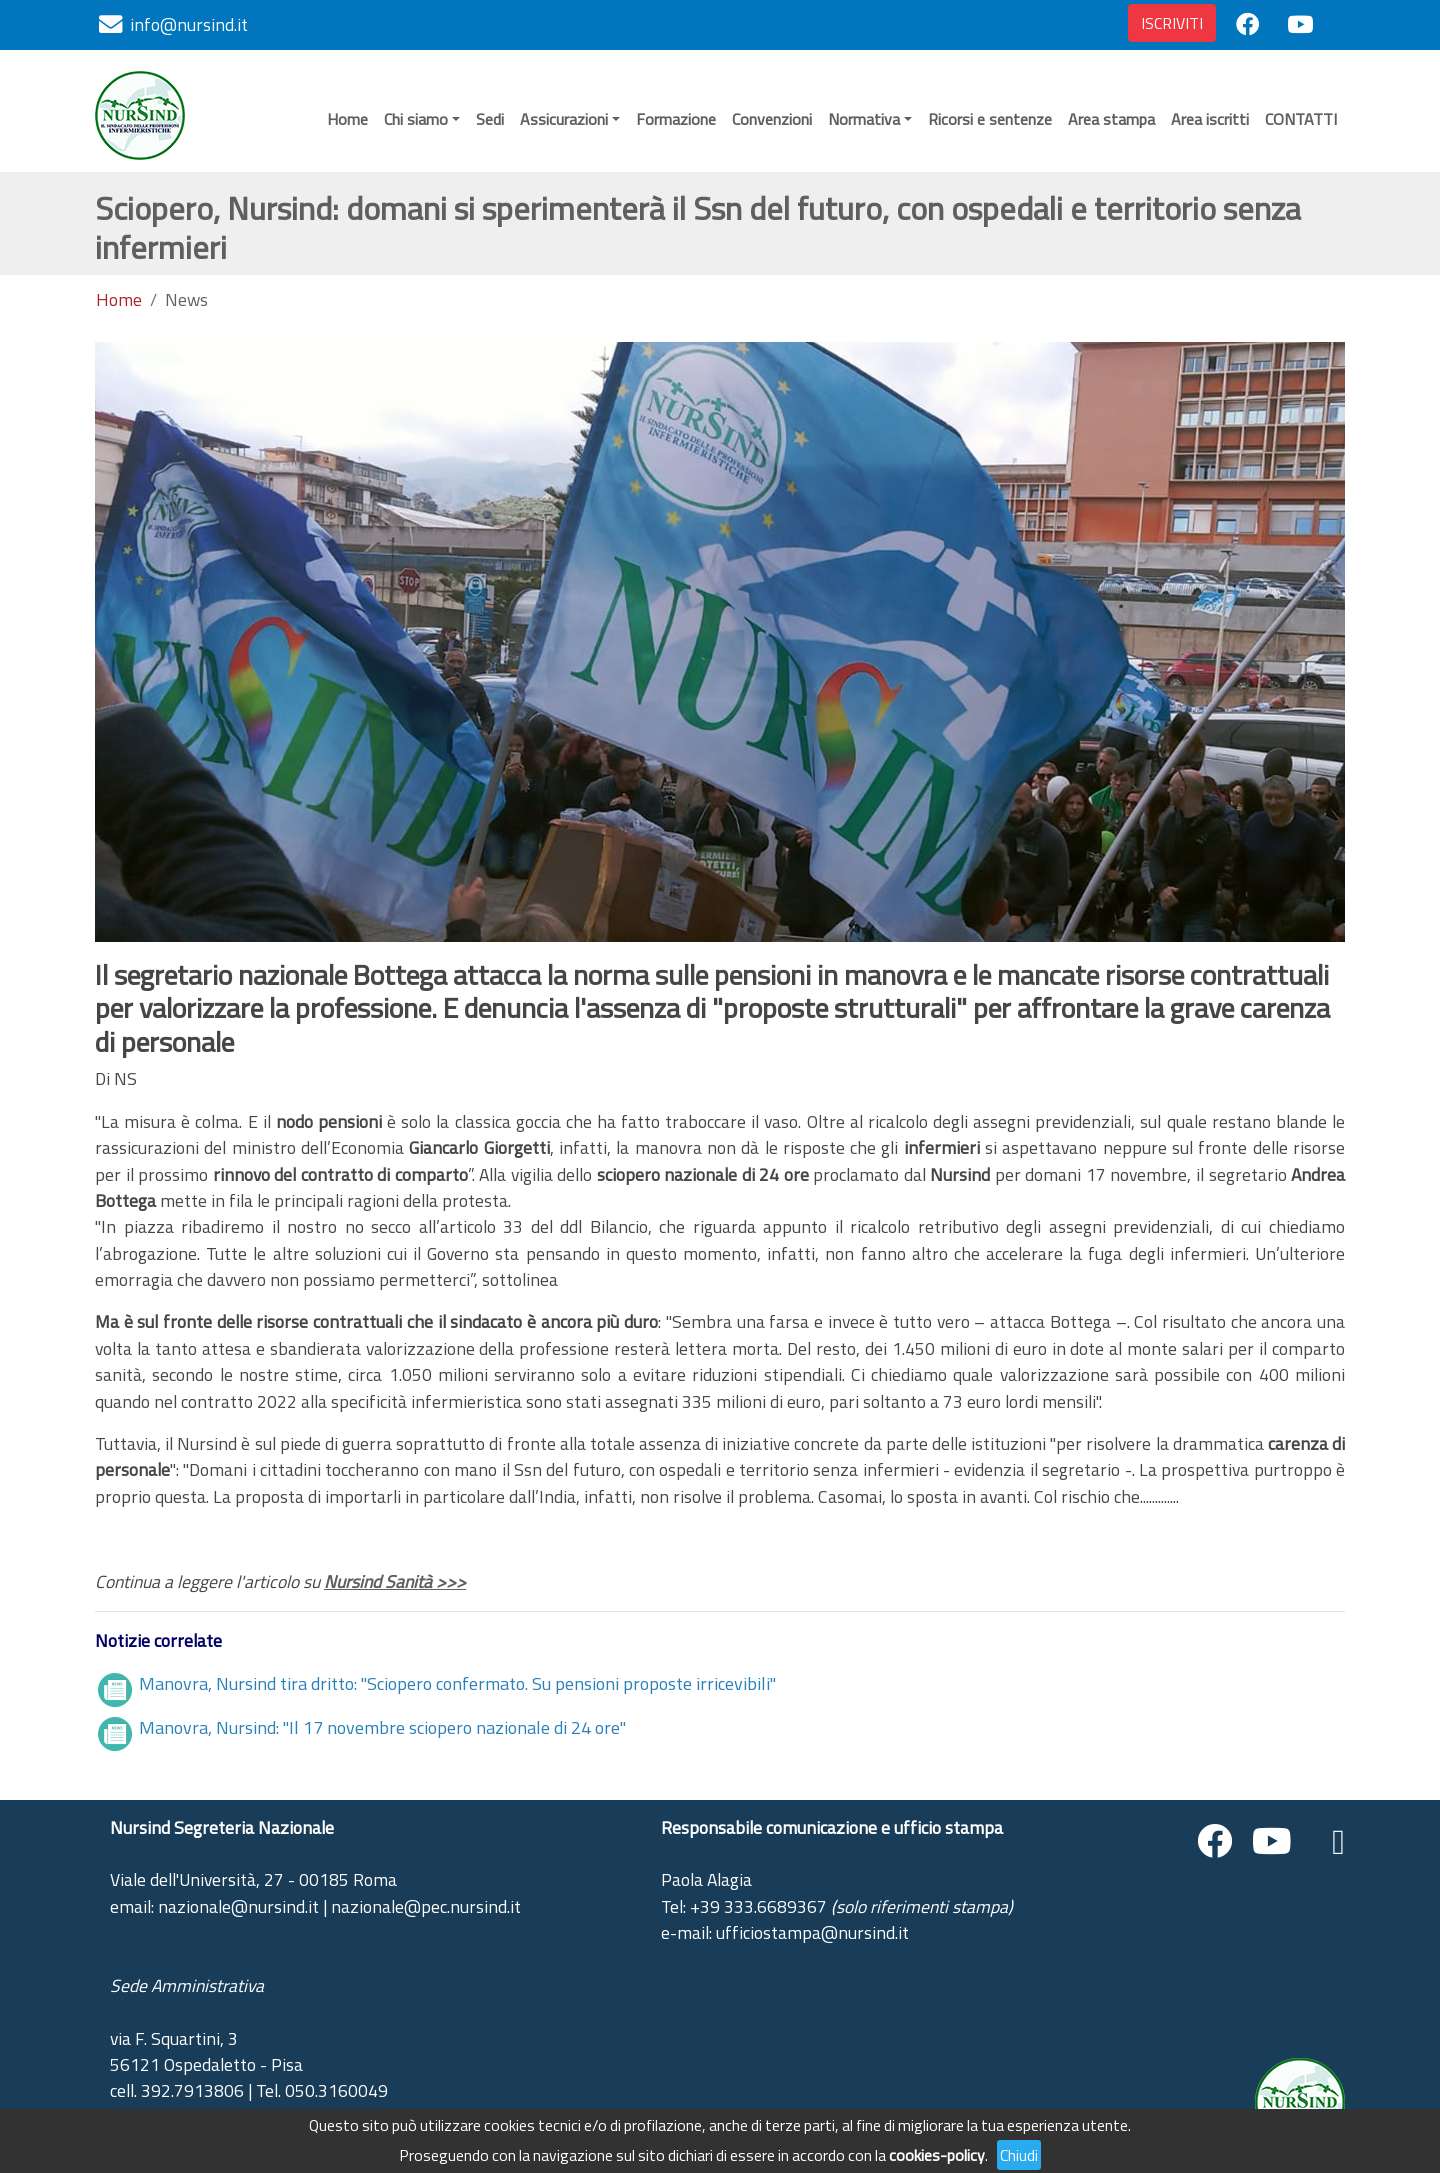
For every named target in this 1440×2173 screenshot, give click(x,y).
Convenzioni (772, 119)
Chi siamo (416, 119)
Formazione (676, 119)
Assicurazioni (564, 119)
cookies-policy (937, 2155)
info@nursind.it (189, 24)
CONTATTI (1301, 119)
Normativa (864, 119)
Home (347, 119)
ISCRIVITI (1172, 23)
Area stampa (1111, 119)
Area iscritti (1210, 119)
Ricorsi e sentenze (990, 119)
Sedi (490, 119)
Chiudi (1019, 2155)
